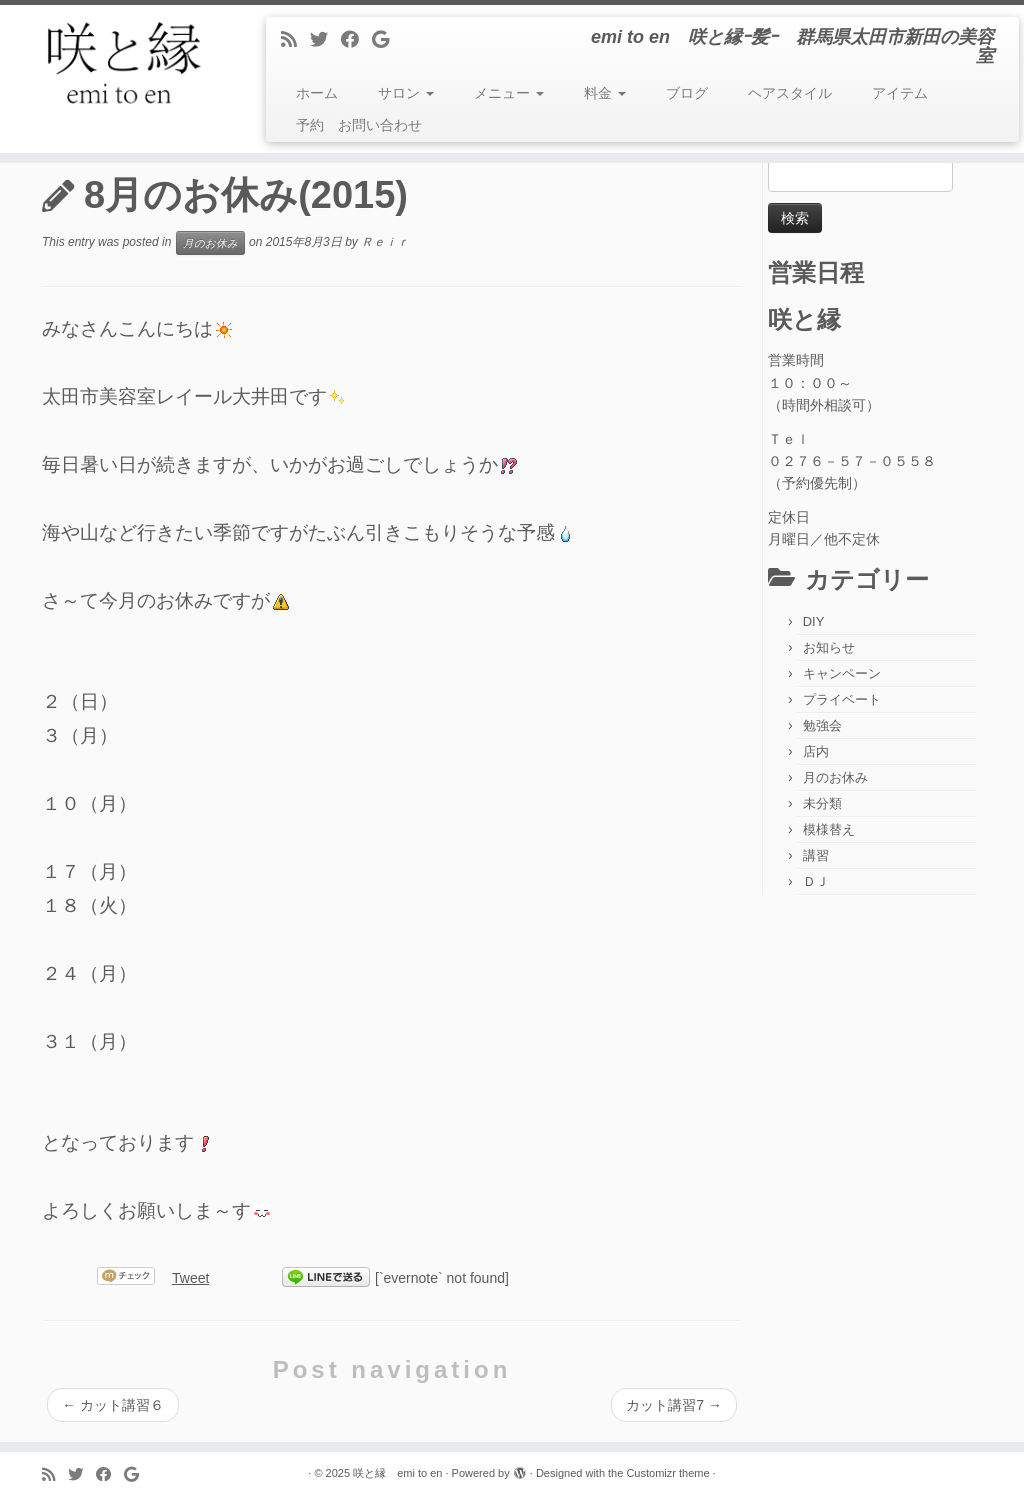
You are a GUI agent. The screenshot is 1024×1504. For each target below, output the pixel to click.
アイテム (900, 93)
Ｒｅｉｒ (385, 243)
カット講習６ (113, 1405)
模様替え (829, 829)
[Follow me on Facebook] (356, 40)
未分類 (822, 803)
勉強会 (822, 725)
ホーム (317, 93)
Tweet (190, 1278)
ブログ (687, 93)
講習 (816, 855)
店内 (816, 751)
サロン (406, 93)
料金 (605, 93)
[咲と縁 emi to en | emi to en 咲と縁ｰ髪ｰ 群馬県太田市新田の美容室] (120, 65)
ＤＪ (816, 881)
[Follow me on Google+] (387, 40)
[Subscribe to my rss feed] (295, 40)
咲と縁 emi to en (397, 1473)
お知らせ (829, 647)
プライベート (842, 699)
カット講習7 (674, 1405)
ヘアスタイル (790, 93)
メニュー (509, 93)
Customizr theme (667, 1473)
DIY (814, 621)
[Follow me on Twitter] (325, 40)
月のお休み (210, 243)
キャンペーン (842, 673)
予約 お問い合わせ (359, 125)
